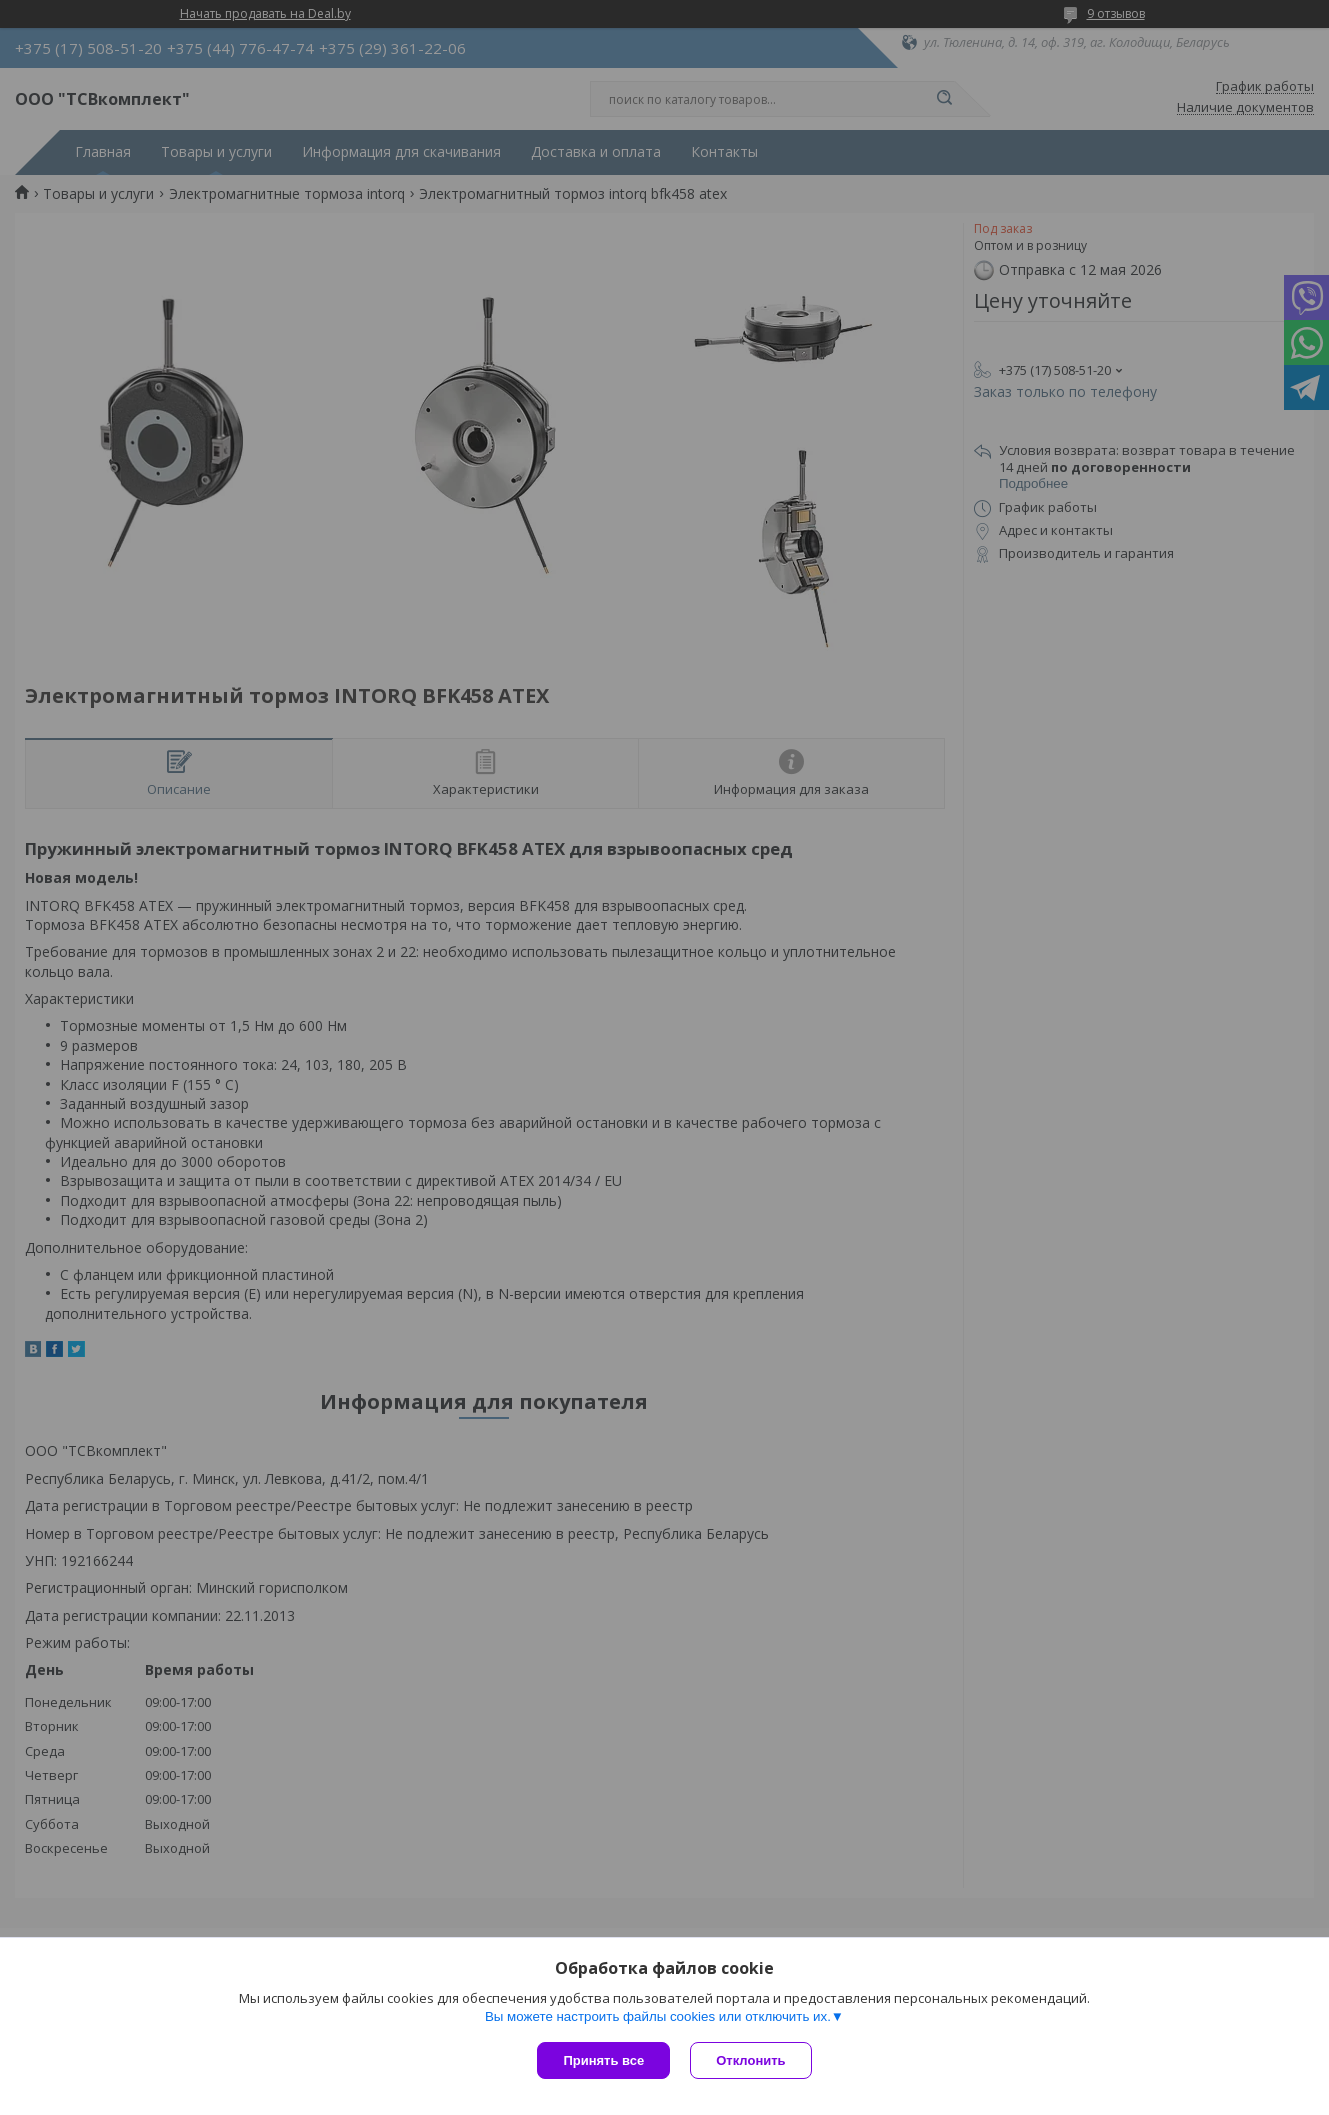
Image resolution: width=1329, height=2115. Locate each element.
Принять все (603, 2060)
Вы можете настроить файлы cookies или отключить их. (658, 2016)
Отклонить (750, 2060)
